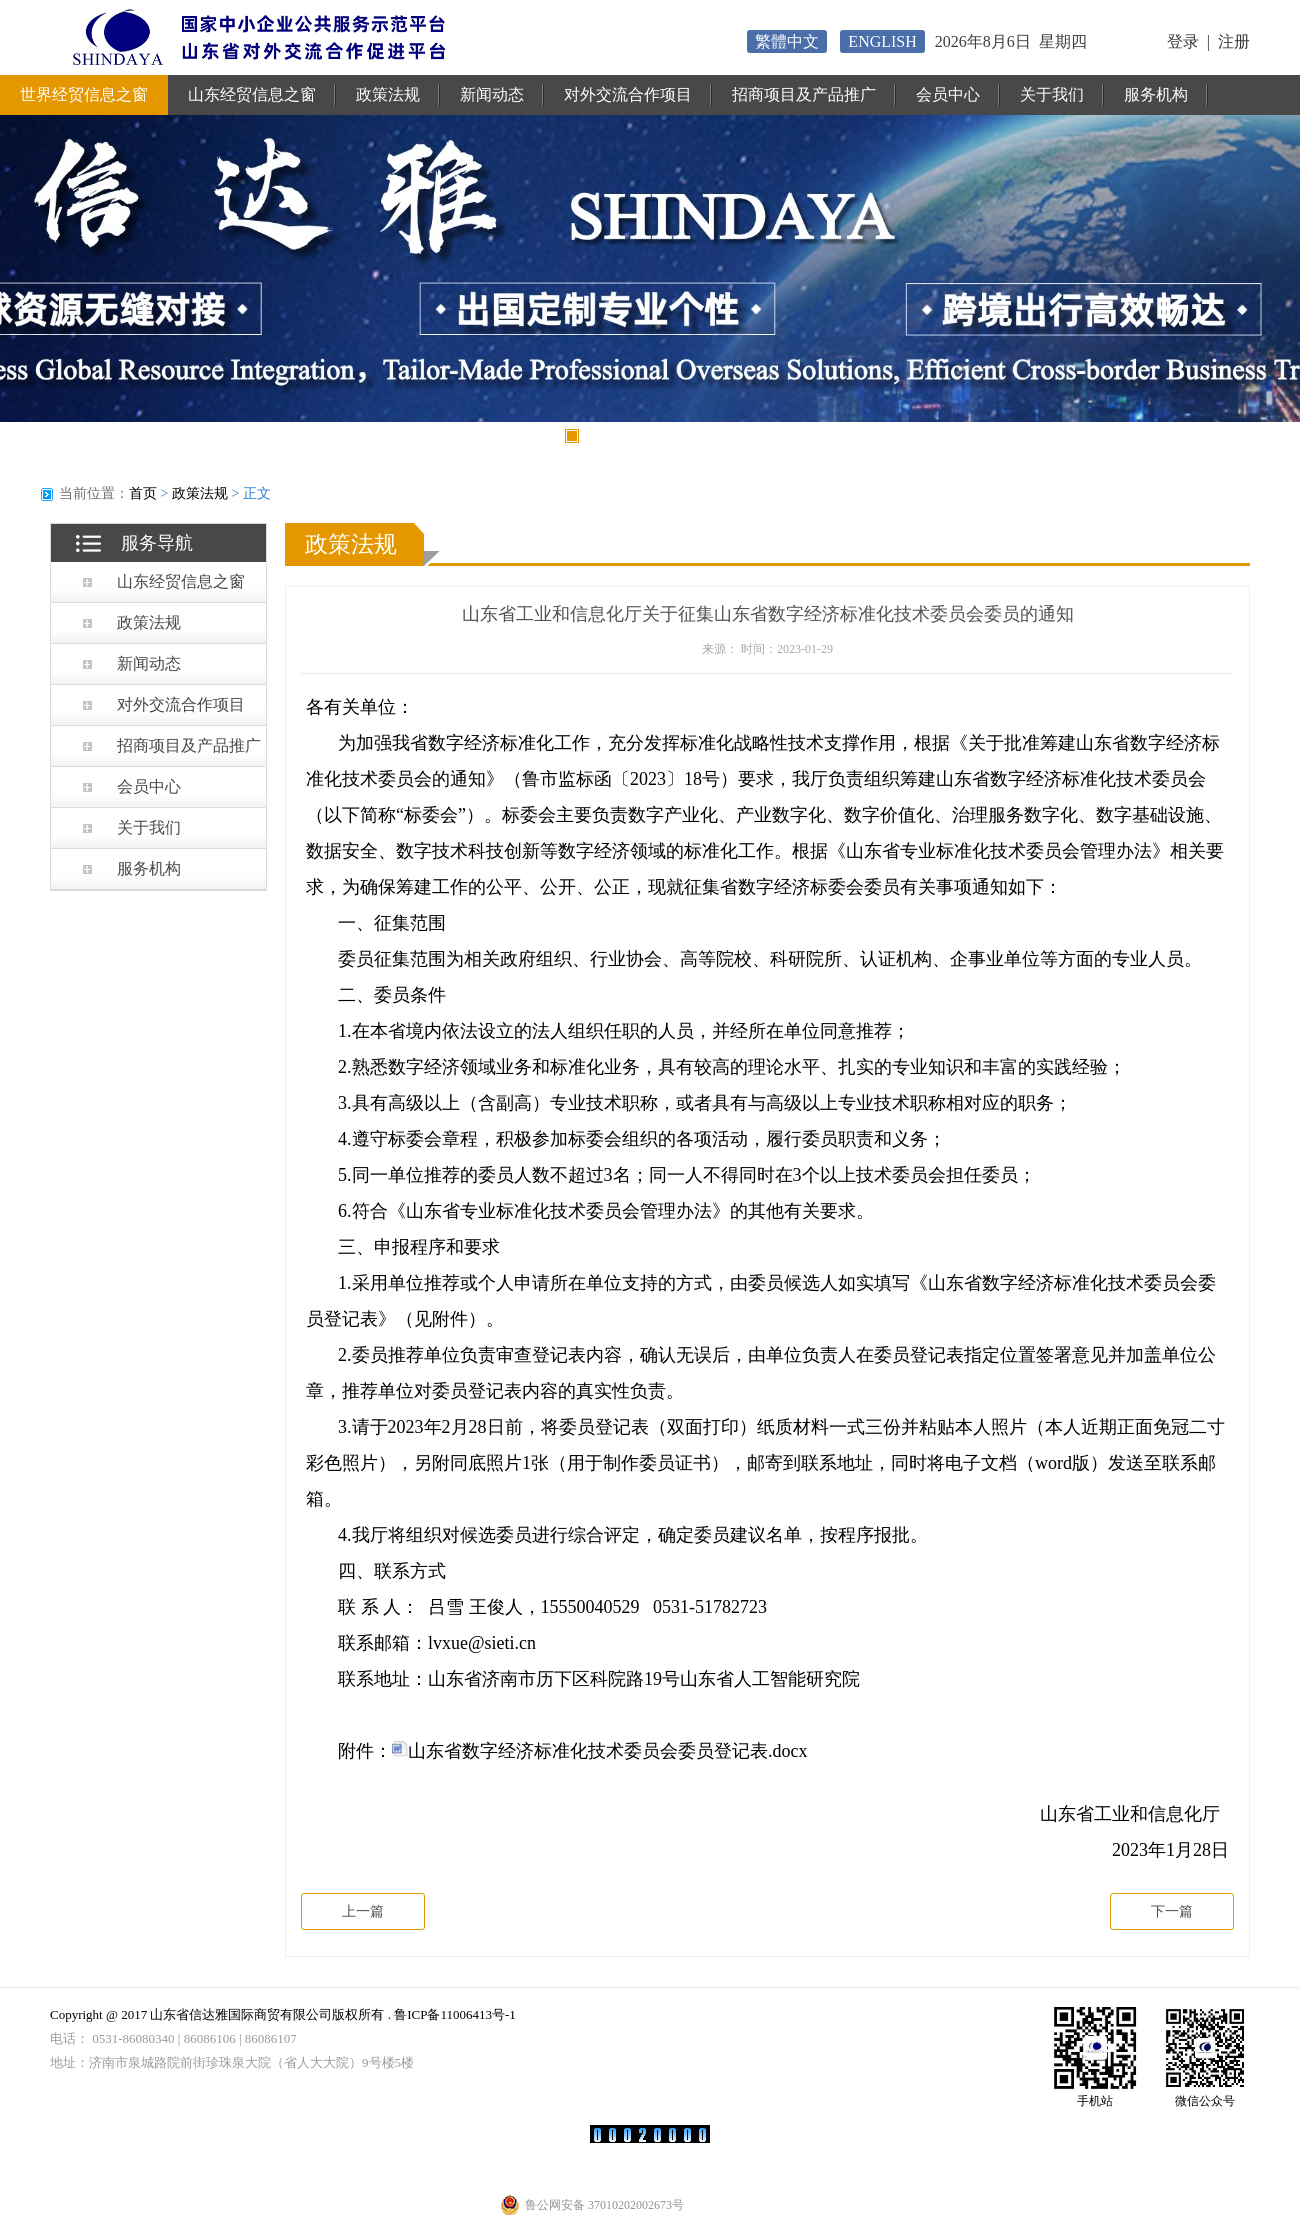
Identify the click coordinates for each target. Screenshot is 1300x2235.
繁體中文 (787, 41)
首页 (143, 493)
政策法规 (388, 94)
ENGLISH (882, 41)
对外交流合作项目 (628, 94)
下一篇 (1172, 1911)
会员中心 (948, 94)
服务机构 (1156, 94)
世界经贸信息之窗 (84, 94)
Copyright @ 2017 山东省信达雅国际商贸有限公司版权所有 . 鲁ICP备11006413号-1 (283, 2014)
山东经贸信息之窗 (252, 94)
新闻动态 (492, 94)
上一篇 (363, 1911)
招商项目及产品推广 (804, 94)
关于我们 (1052, 94)
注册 (1234, 41)
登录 (1183, 41)
